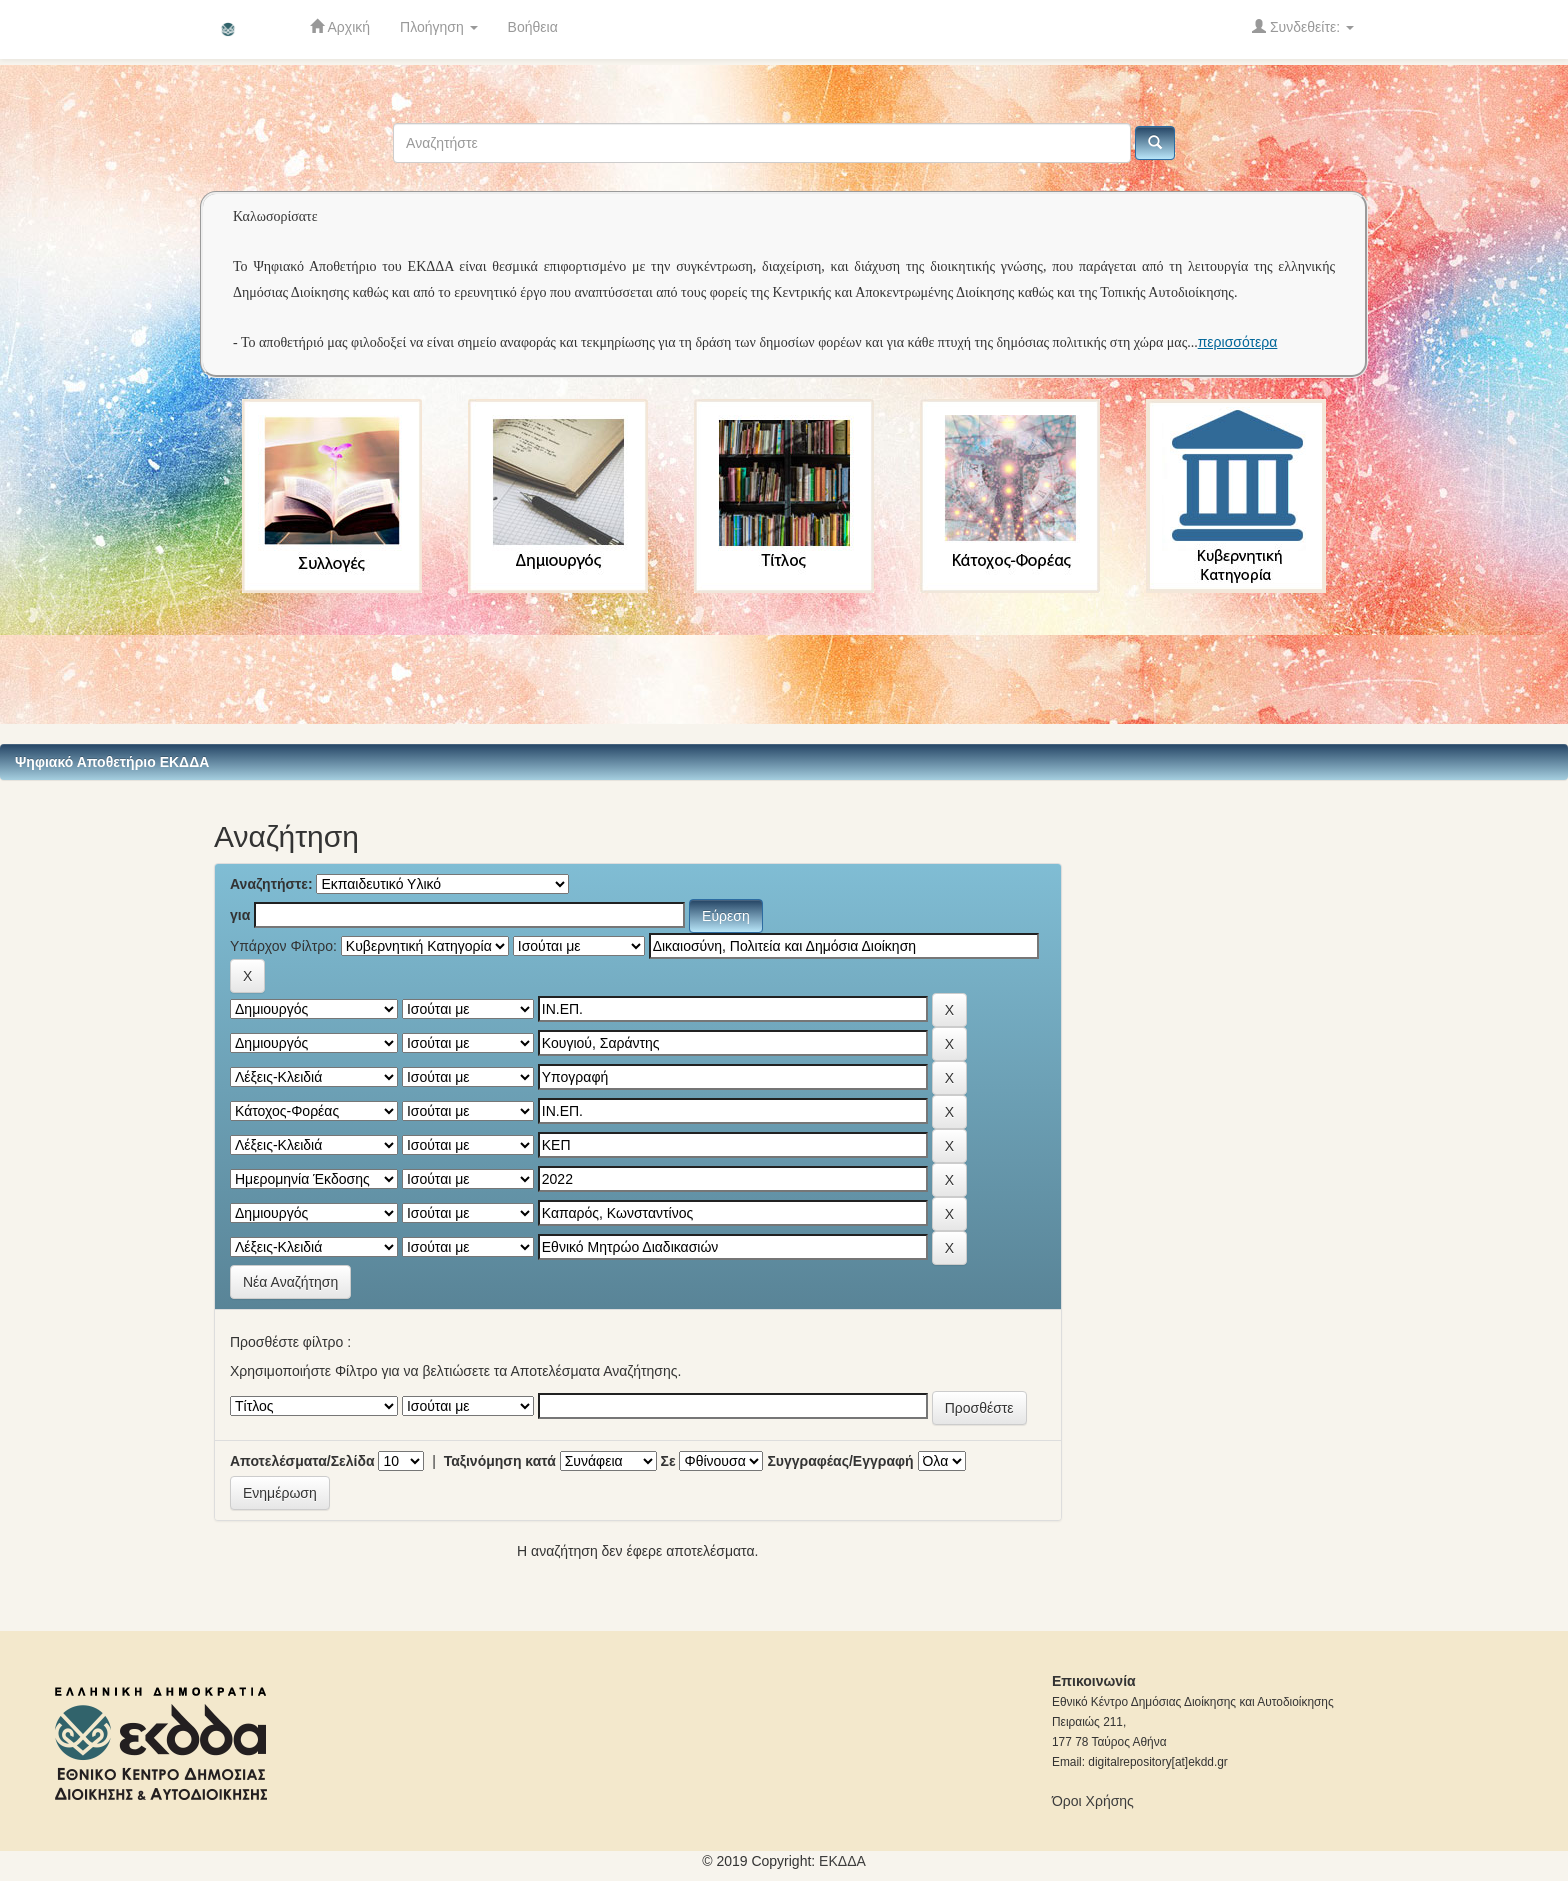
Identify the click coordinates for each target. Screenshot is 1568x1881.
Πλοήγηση (439, 27)
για (240, 915)
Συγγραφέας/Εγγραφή (840, 1461)
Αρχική (340, 26)
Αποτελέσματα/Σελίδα (302, 1461)
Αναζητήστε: (271, 884)
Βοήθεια (533, 27)
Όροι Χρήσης (1093, 1801)
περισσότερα (1238, 342)
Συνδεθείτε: (1303, 26)
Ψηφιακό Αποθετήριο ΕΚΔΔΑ (112, 762)
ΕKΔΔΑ (842, 1861)
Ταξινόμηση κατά (500, 1461)
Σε (668, 1461)
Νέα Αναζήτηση (290, 1282)
